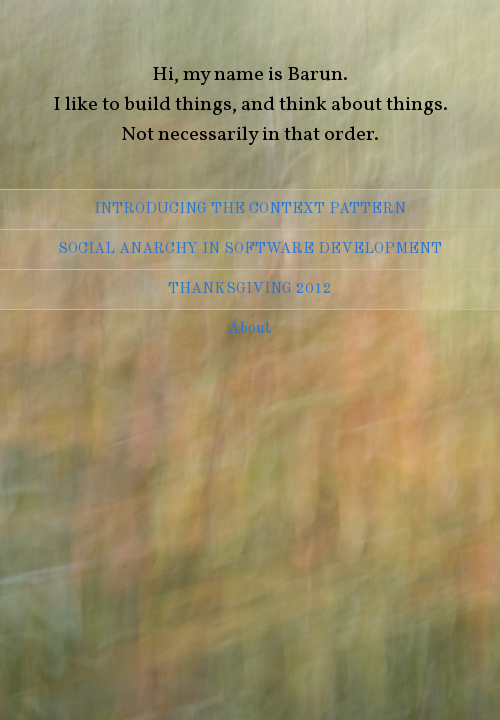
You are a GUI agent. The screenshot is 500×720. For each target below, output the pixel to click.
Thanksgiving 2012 (250, 289)
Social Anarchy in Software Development (250, 249)
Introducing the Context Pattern (250, 209)
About (250, 329)
